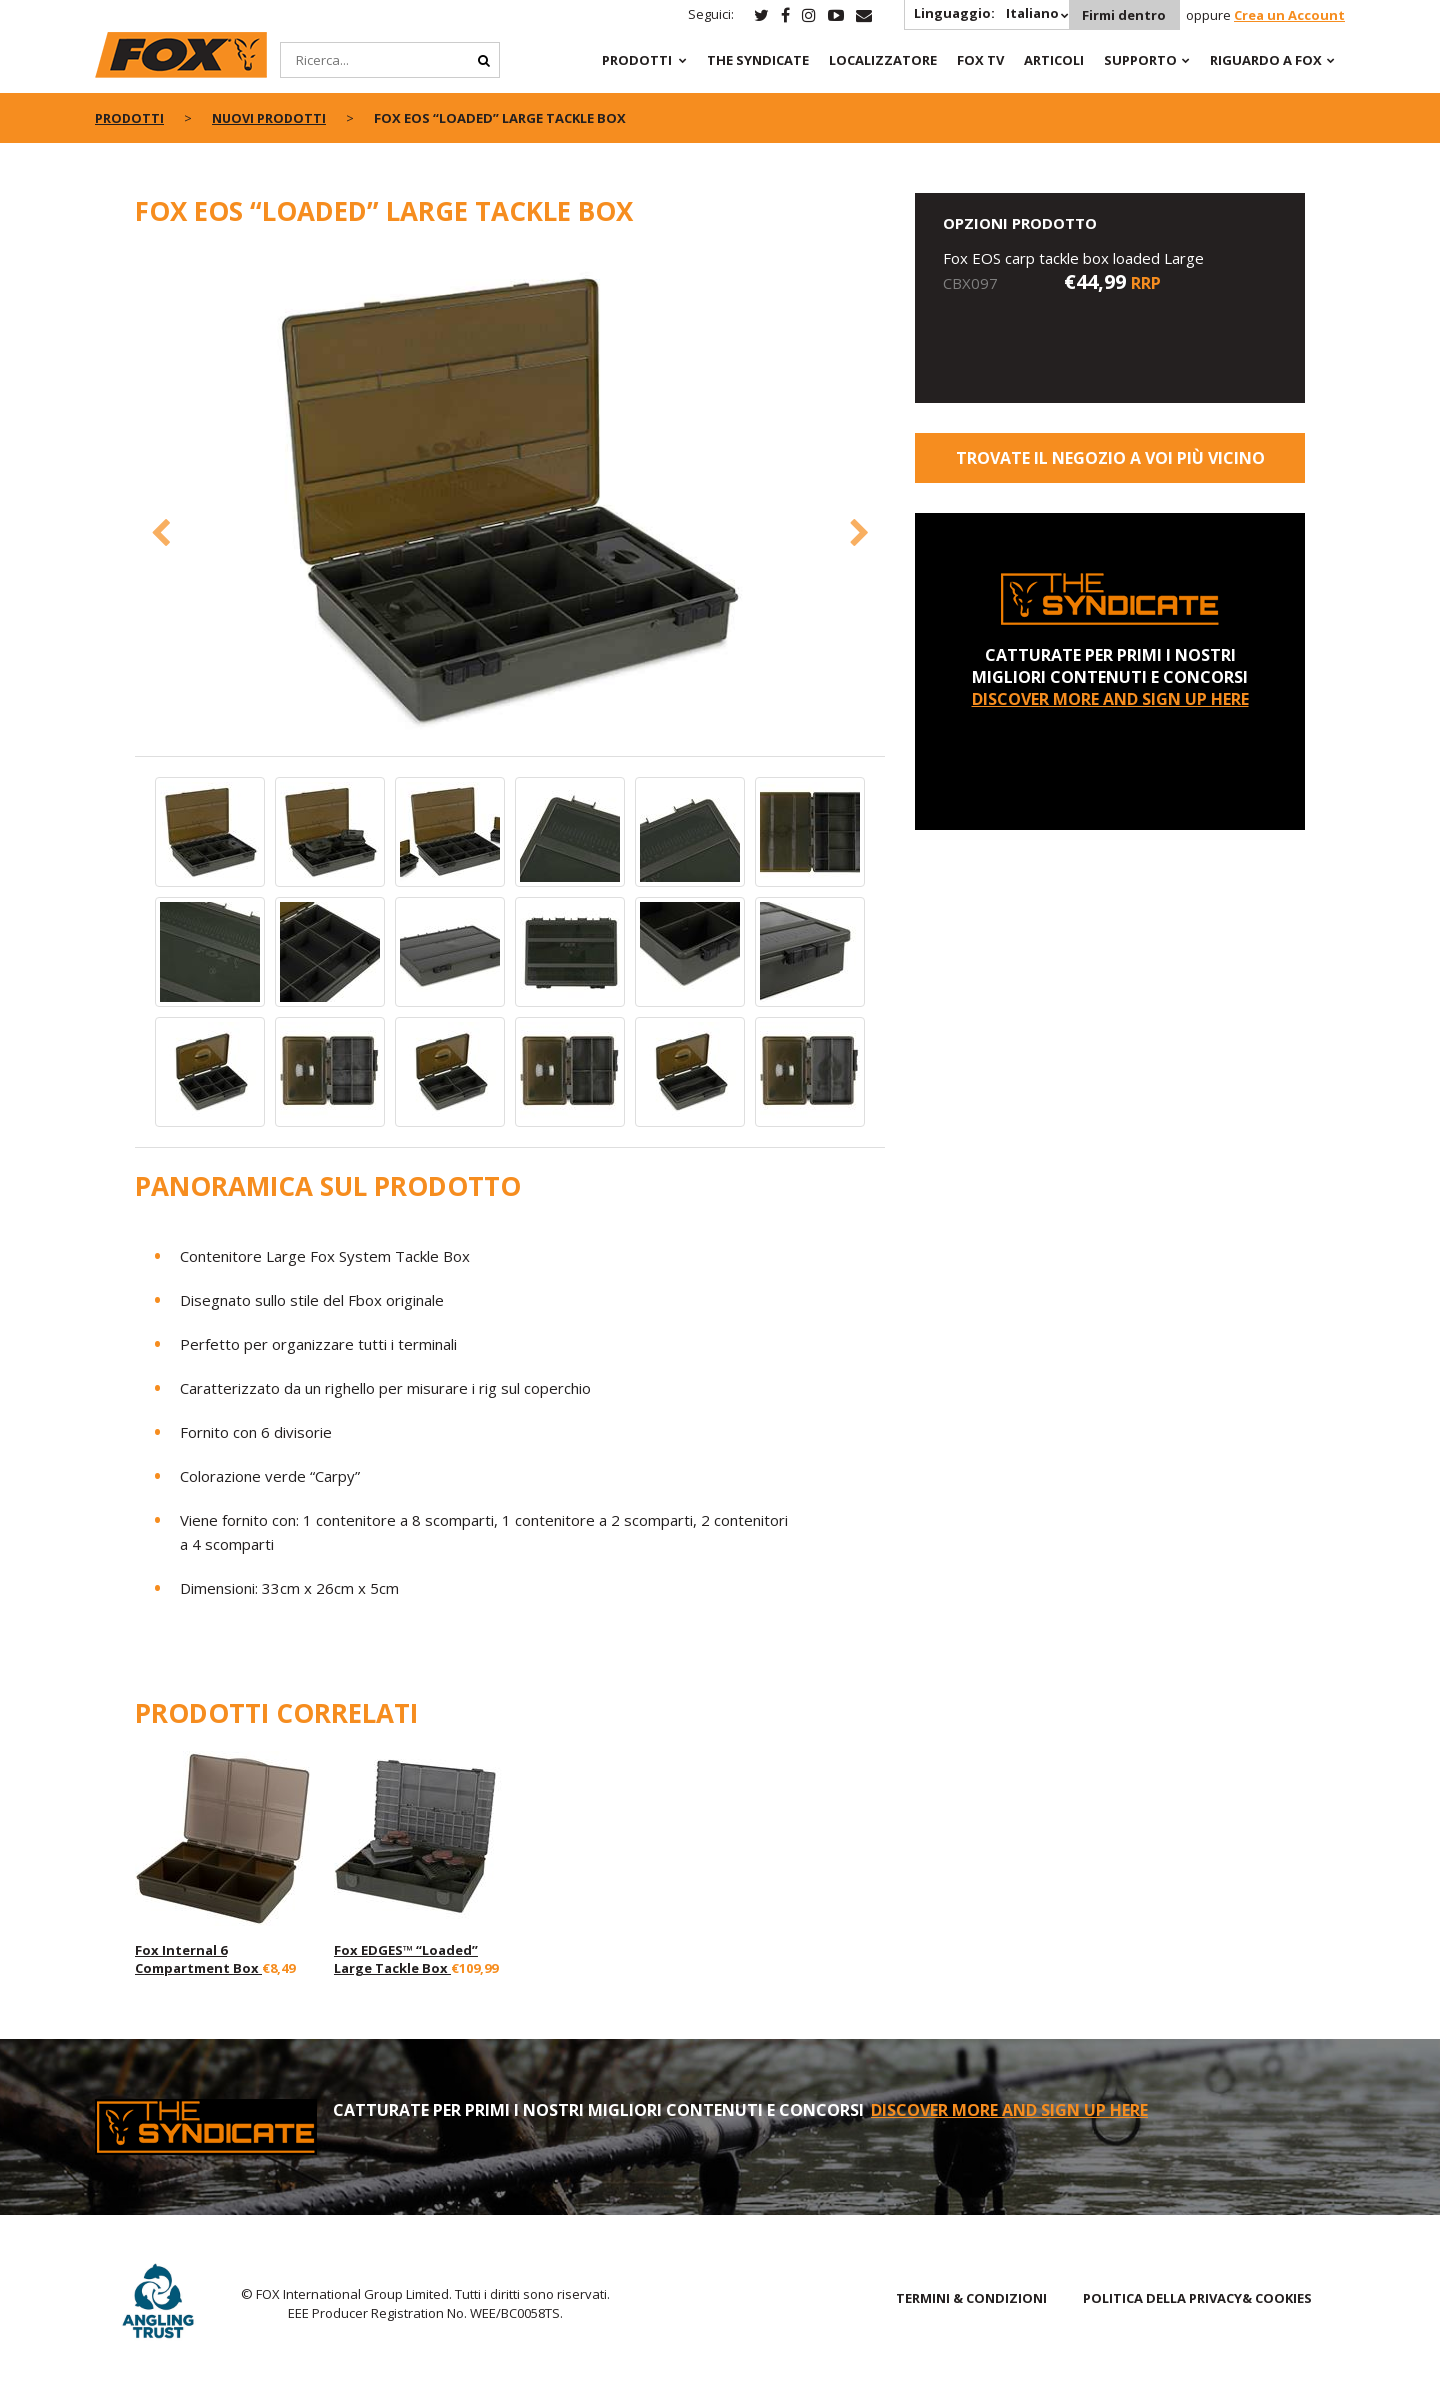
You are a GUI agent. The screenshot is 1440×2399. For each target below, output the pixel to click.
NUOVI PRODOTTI (271, 118)
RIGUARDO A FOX (1266, 60)
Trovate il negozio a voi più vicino (1110, 458)
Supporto (1140, 60)
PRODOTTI (637, 60)
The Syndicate (758, 60)
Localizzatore (883, 60)
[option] (510, 501)
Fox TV (980, 60)
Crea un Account (1289, 15)
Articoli (1054, 60)
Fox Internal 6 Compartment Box (198, 1959)
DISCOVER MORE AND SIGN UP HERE (1110, 699)
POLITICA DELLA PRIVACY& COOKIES (1197, 2298)
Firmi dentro (1123, 15)
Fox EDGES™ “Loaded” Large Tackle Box (406, 1959)
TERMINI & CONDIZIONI (971, 2298)
